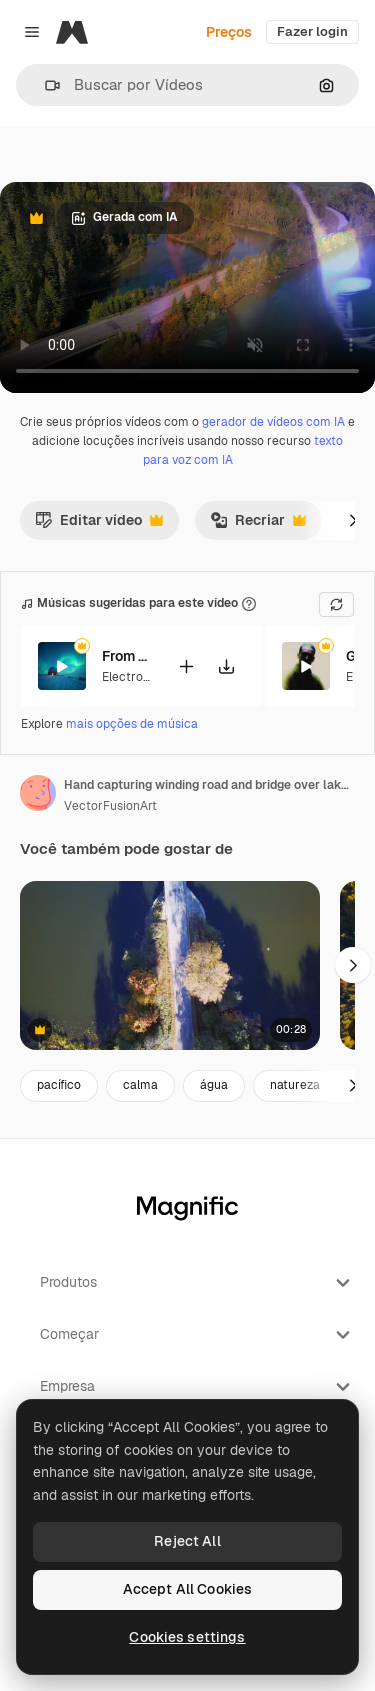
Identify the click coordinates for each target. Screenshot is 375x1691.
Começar (197, 1335)
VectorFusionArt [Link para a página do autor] (110, 806)
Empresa (197, 1387)
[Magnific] (72, 32)
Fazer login (312, 31)
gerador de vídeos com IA (273, 422)
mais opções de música (132, 724)
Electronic (131, 676)
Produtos (197, 1283)
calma (140, 1085)
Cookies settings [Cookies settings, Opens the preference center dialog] (187, 1637)
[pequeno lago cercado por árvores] (170, 965)
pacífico (59, 1085)
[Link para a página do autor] (38, 793)
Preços (229, 32)
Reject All (187, 1541)
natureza (295, 1085)
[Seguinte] (353, 520)
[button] (44, 85)
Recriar (258, 525)
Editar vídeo (99, 525)
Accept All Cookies (188, 1589)
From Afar (127, 656)
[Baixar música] (226, 665)
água (214, 1085)
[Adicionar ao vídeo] (186, 665)
